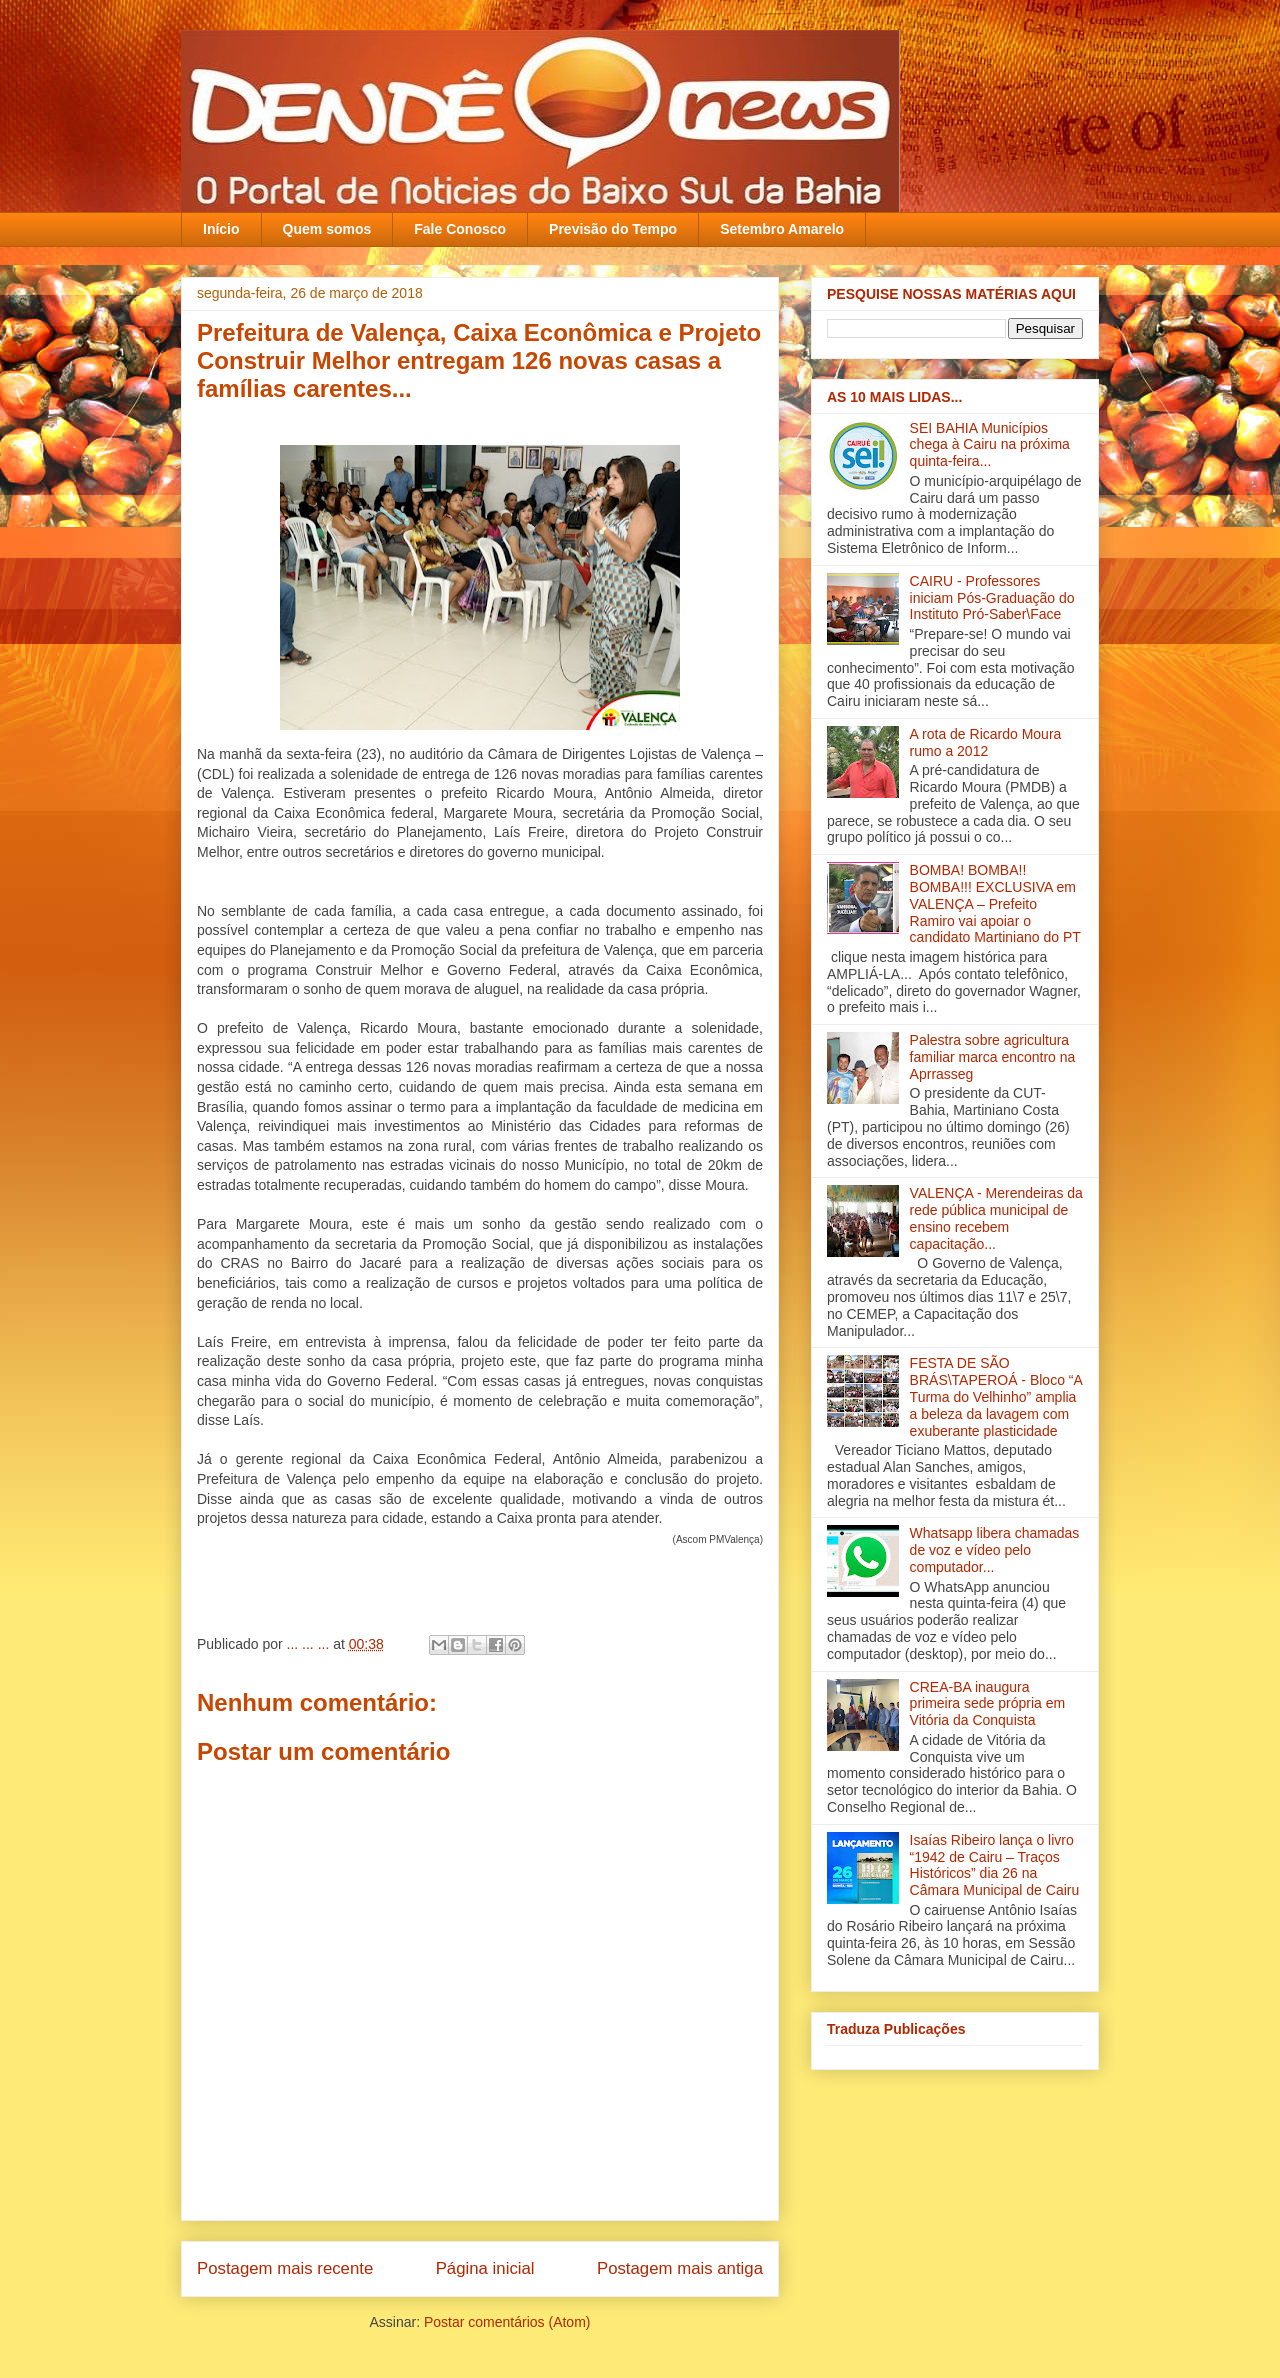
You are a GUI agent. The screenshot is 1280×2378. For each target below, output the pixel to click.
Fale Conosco (460, 229)
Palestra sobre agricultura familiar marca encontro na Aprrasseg (993, 1057)
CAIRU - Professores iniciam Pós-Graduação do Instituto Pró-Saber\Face (992, 598)
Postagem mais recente (285, 2268)
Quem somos (327, 229)
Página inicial (485, 2268)
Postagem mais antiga (680, 2268)
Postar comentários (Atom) (507, 2322)
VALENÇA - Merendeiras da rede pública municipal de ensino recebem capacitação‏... (996, 1218)
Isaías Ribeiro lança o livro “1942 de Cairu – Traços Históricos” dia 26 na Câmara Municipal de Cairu (995, 1865)
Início (221, 229)
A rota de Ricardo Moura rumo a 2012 (986, 742)
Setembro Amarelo (782, 229)
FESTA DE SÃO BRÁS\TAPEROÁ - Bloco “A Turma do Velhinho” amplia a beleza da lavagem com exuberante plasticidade (996, 1396)
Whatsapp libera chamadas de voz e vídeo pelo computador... (995, 1550)
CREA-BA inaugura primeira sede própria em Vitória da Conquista (988, 1704)
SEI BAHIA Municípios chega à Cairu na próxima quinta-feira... (990, 445)
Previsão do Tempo (613, 229)
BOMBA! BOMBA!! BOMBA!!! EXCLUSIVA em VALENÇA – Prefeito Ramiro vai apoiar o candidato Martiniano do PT (995, 903)
